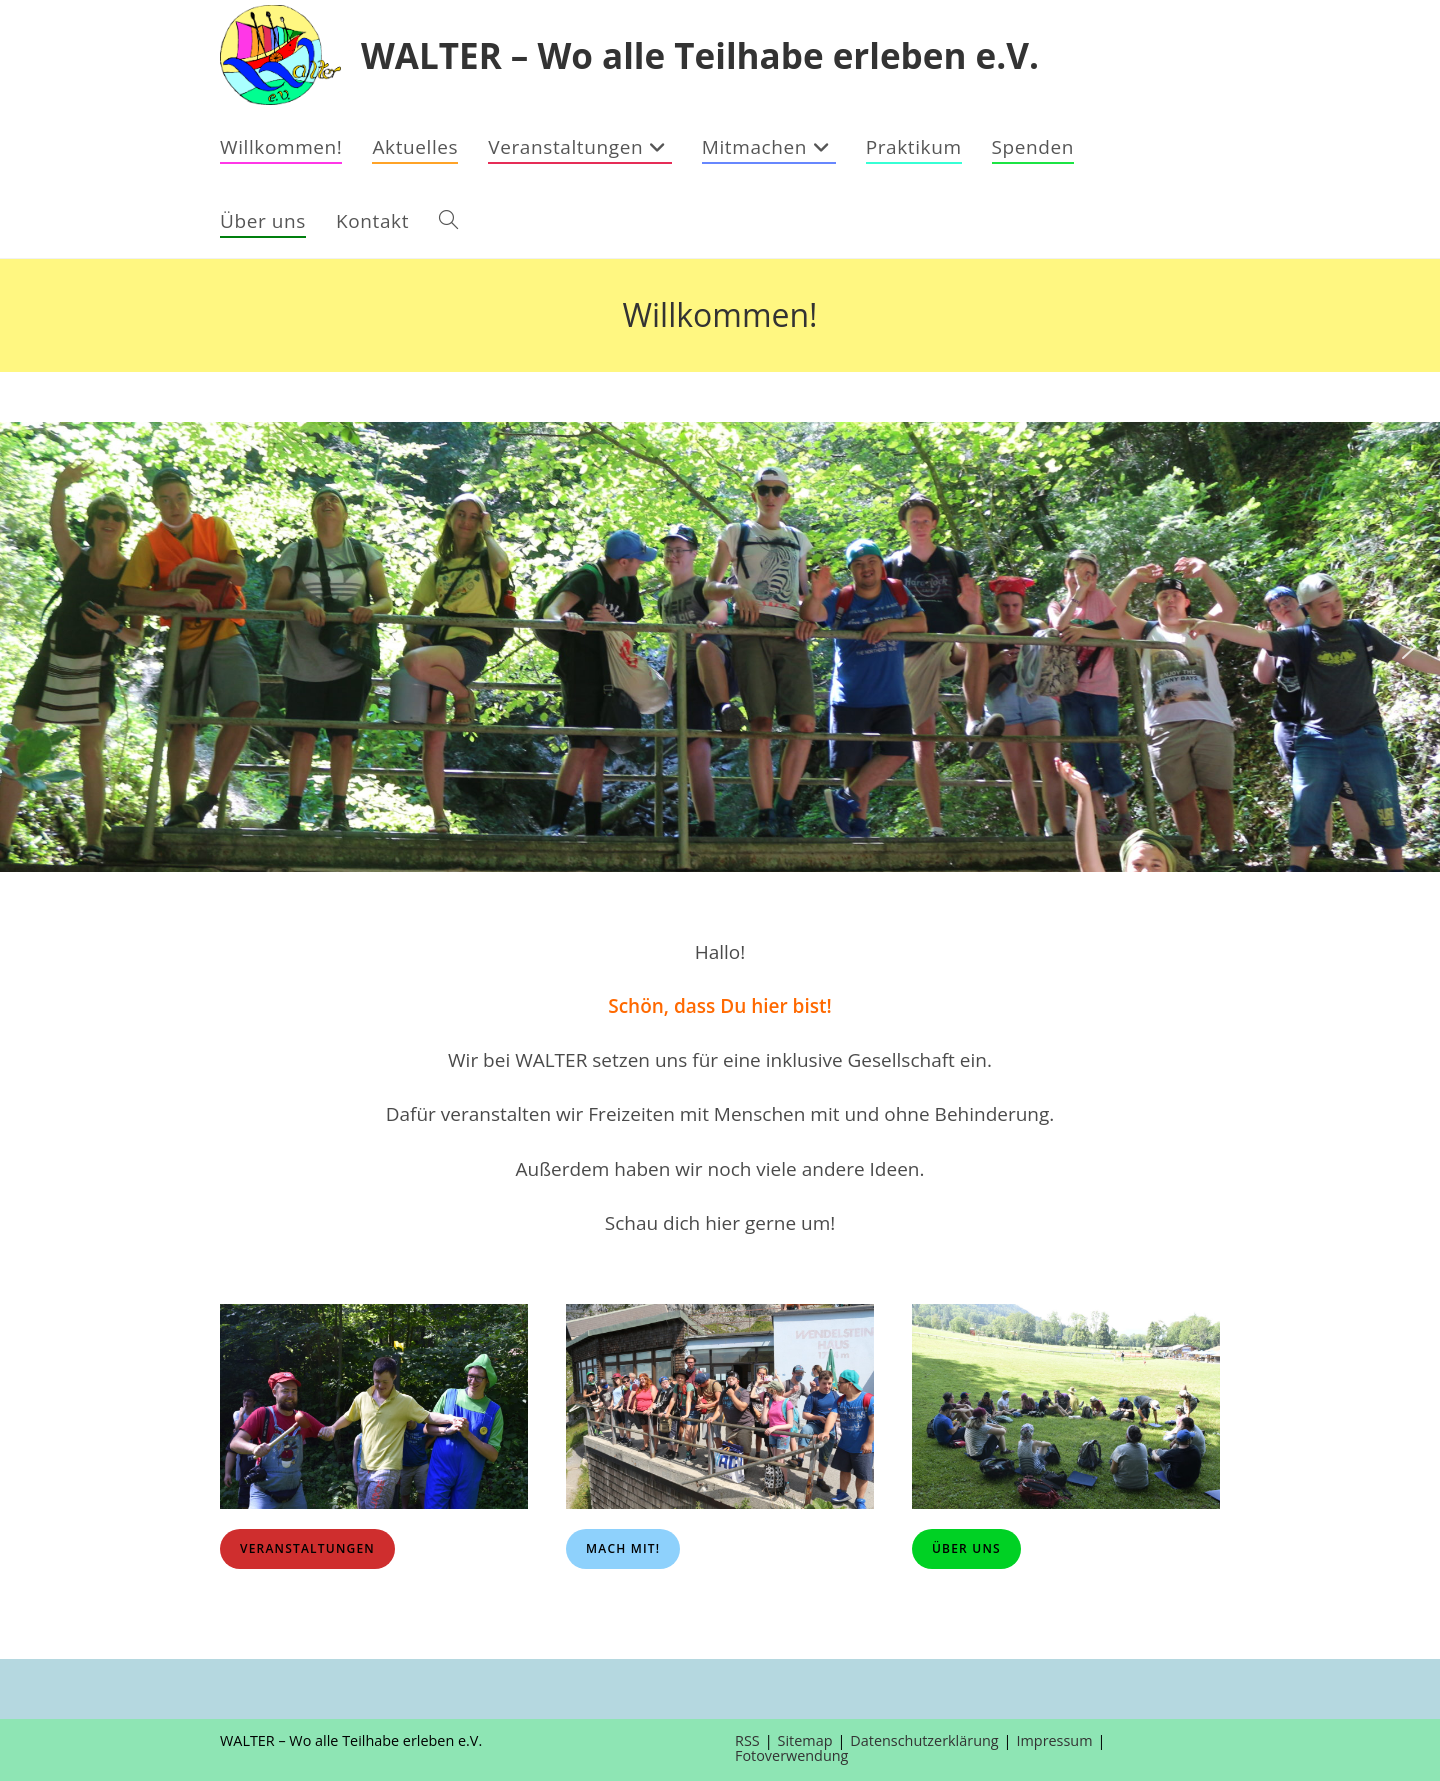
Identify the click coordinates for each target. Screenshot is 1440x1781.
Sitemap (805, 1740)
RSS (747, 1740)
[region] (720, 647)
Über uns (966, 1548)
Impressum (1055, 1740)
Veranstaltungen (307, 1548)
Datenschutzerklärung (924, 1740)
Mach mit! (623, 1548)
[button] (31, 647)
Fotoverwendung (791, 1755)
